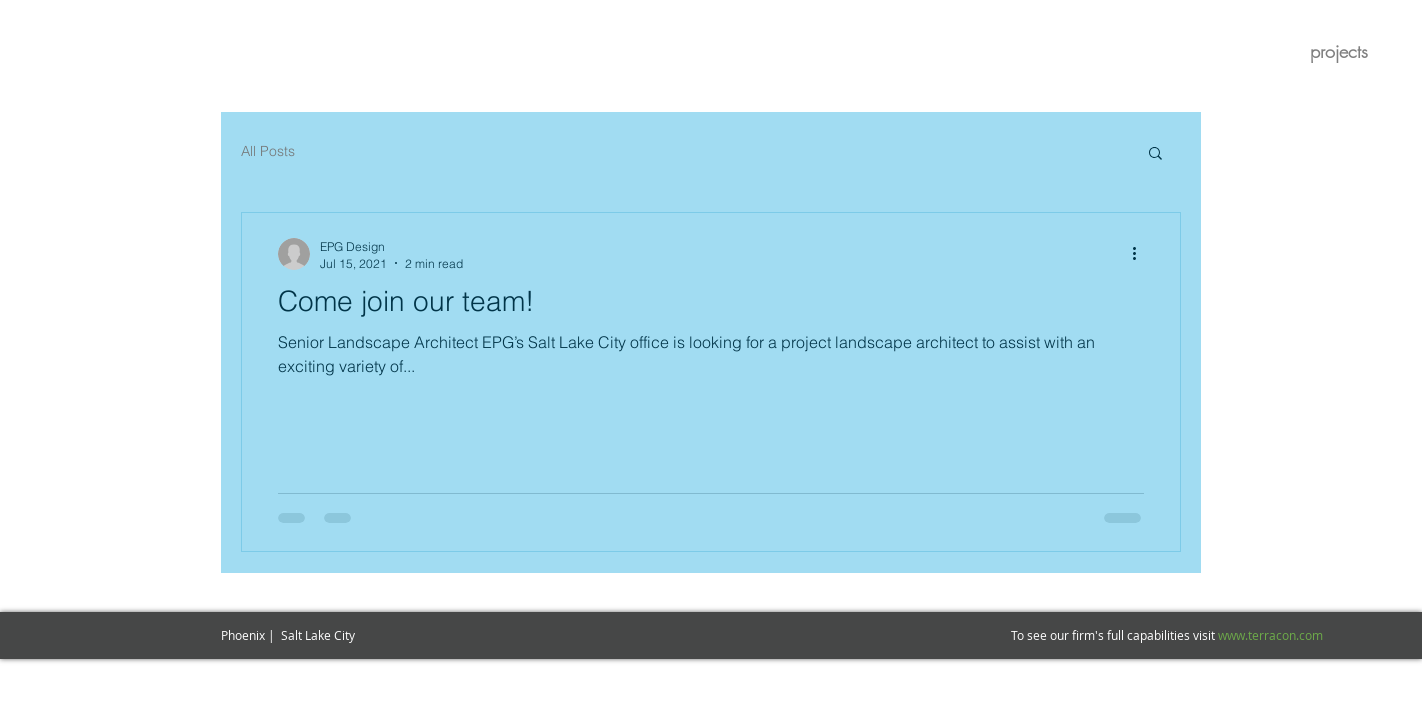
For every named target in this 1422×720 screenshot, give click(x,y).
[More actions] (1141, 254)
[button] (1155, 154)
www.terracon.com (1270, 635)
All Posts (268, 151)
